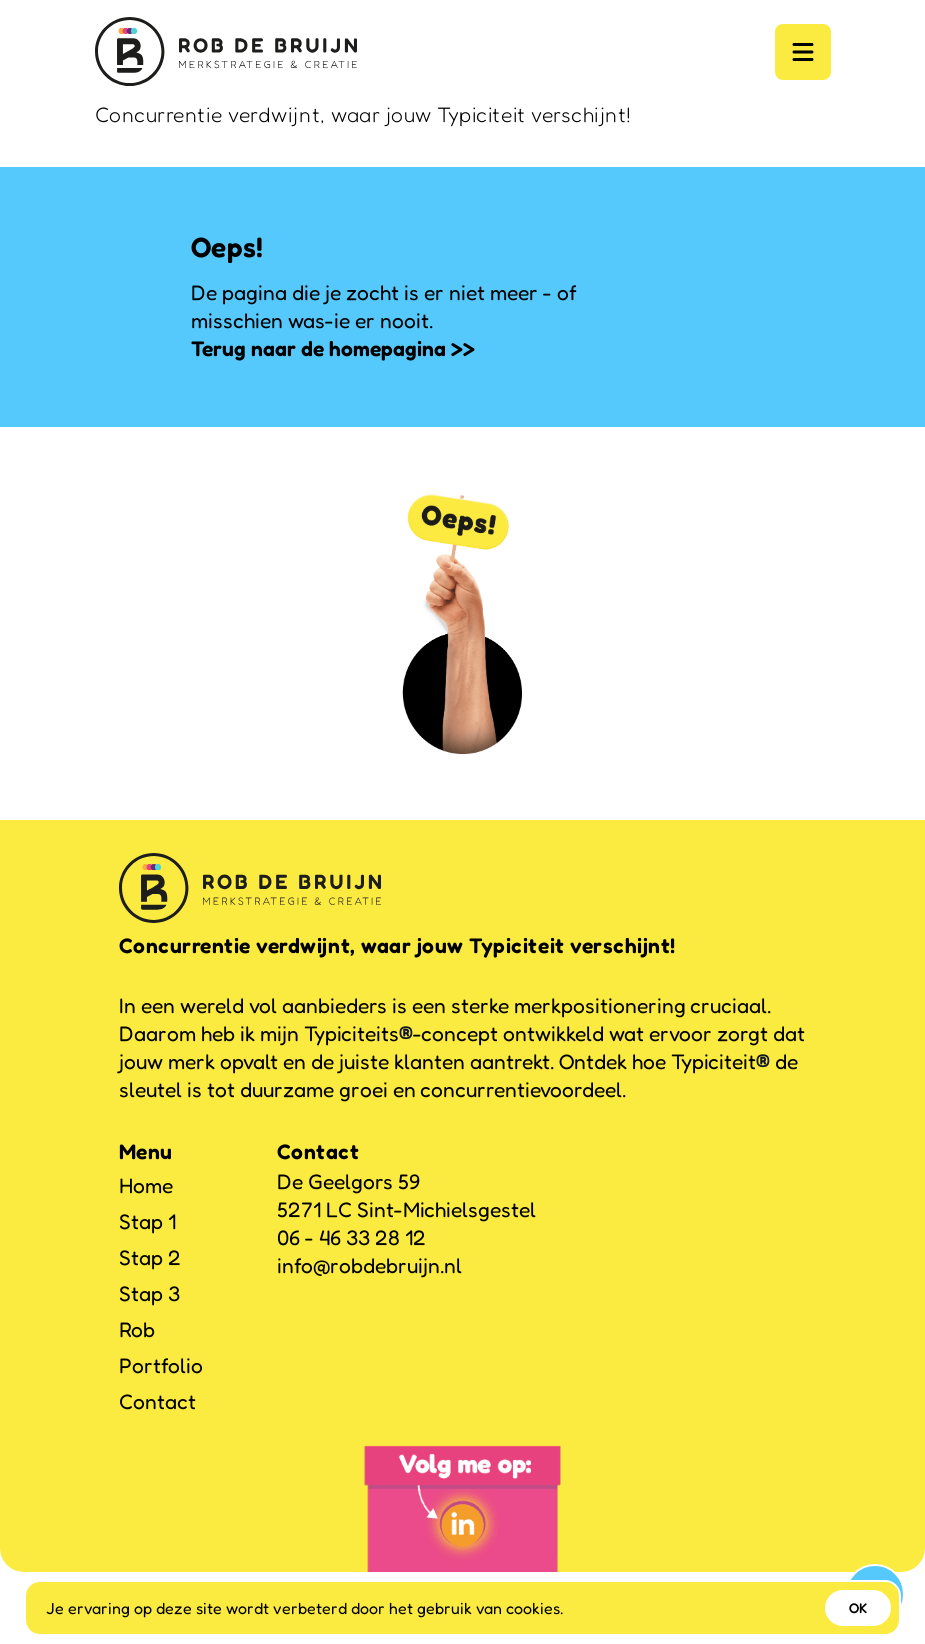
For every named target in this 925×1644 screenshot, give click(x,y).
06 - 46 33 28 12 (351, 1237)
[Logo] (226, 51)
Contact (157, 1401)
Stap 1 (147, 1221)
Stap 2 (150, 1257)
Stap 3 (149, 1293)
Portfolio (161, 1365)
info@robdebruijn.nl (369, 1265)
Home (146, 1185)
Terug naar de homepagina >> (333, 348)
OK (858, 1607)
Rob (137, 1329)
